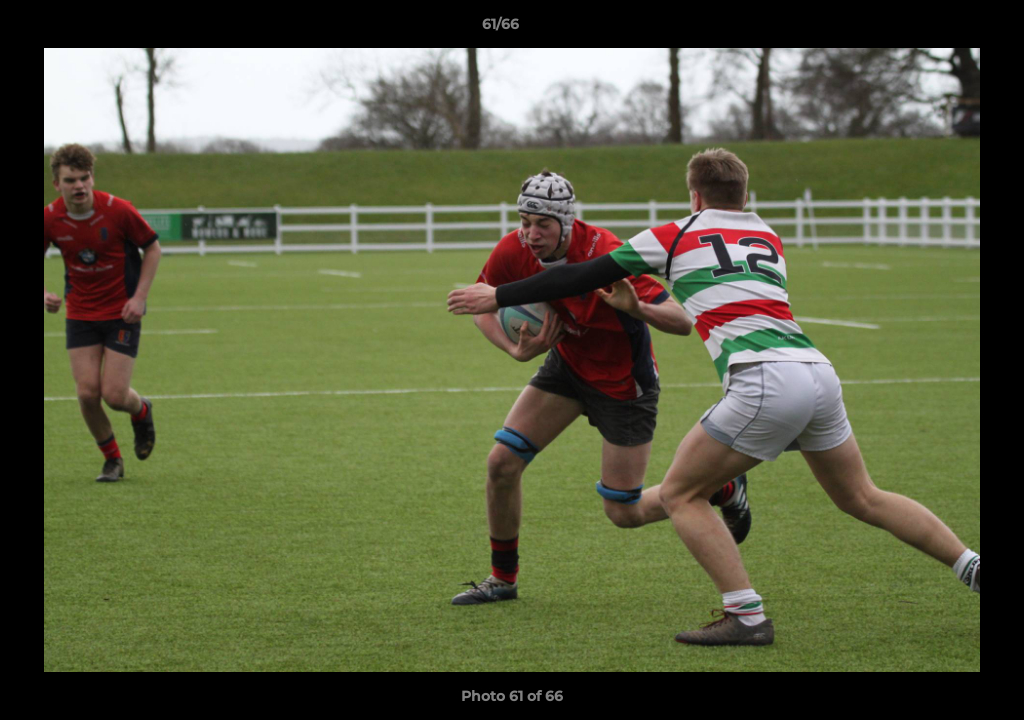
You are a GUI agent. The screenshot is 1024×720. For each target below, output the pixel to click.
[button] (940, 29)
